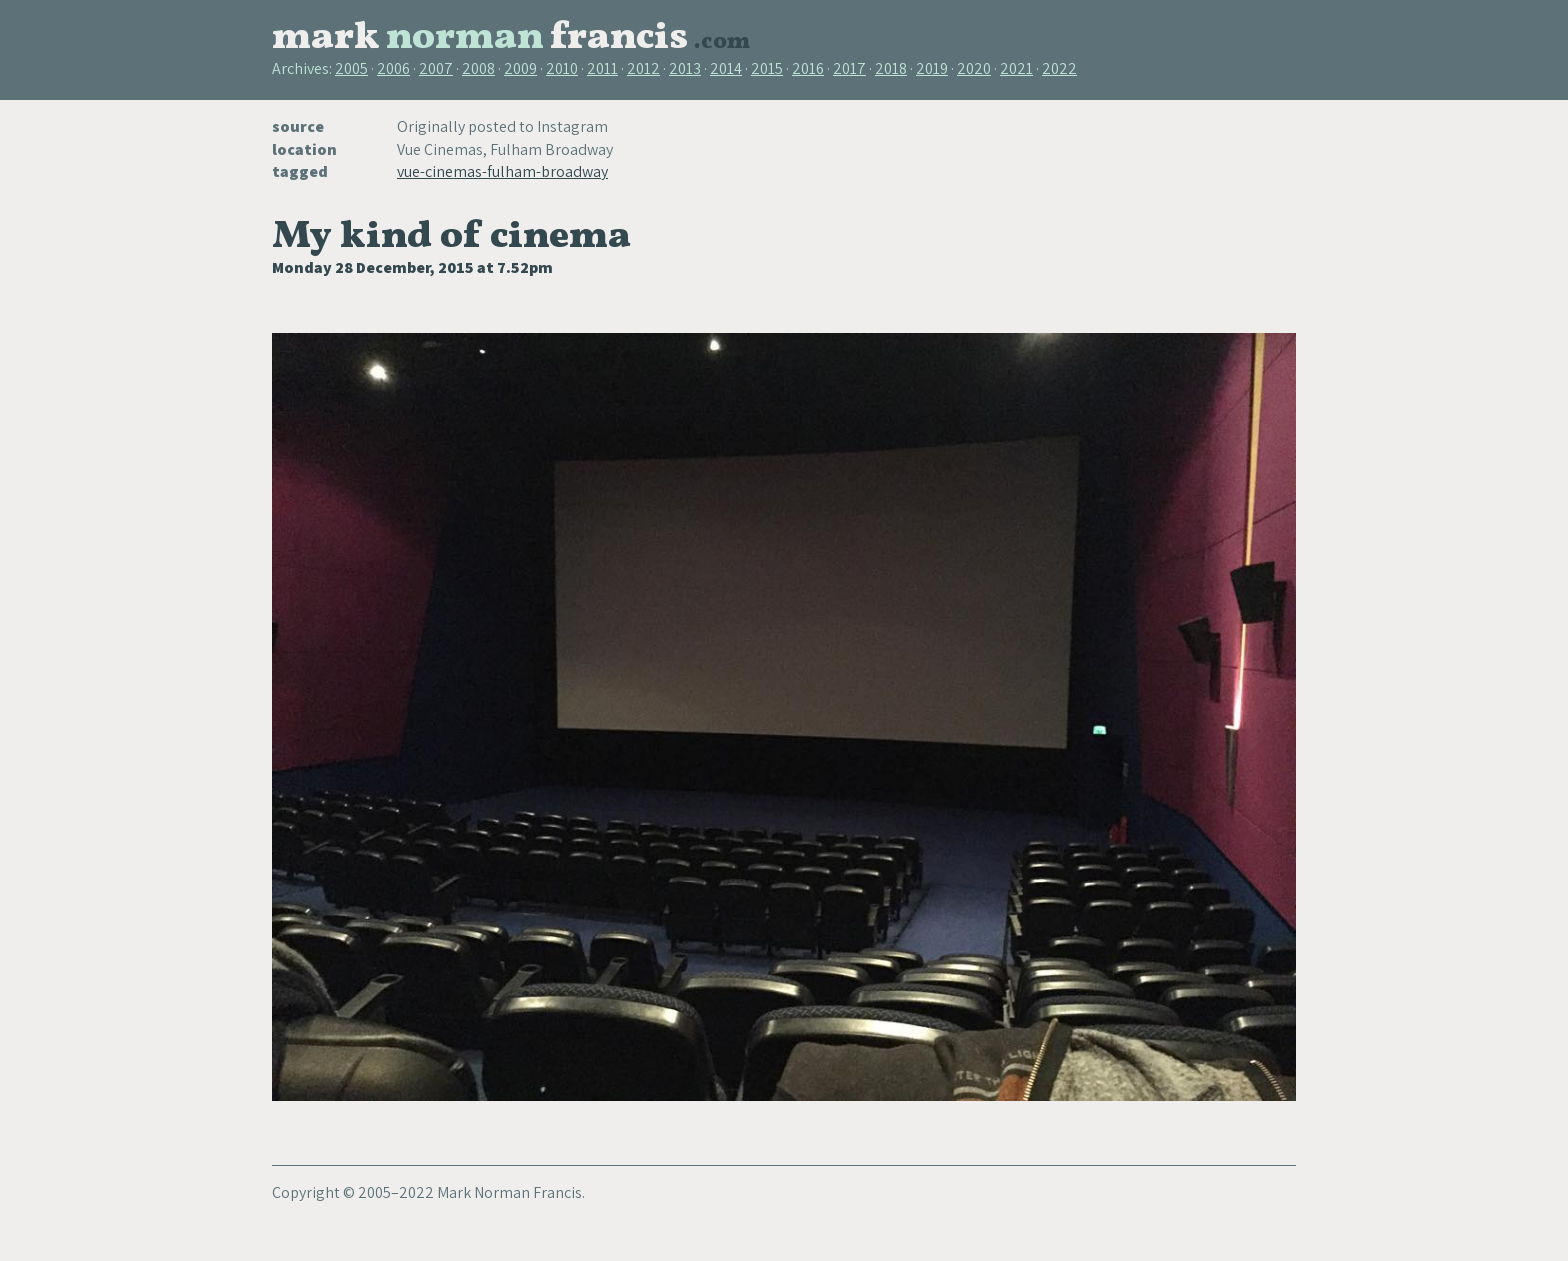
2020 (974, 68)
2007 (436, 68)
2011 (602, 68)
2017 (849, 68)
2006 (393, 68)
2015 (767, 68)
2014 (726, 68)
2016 (808, 68)
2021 (1016, 68)
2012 (643, 68)
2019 (932, 68)
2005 (351, 68)
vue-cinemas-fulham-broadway (502, 171)
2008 (478, 68)
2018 (891, 68)
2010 (562, 68)
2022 (1059, 68)
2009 (520, 68)
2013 (685, 68)
